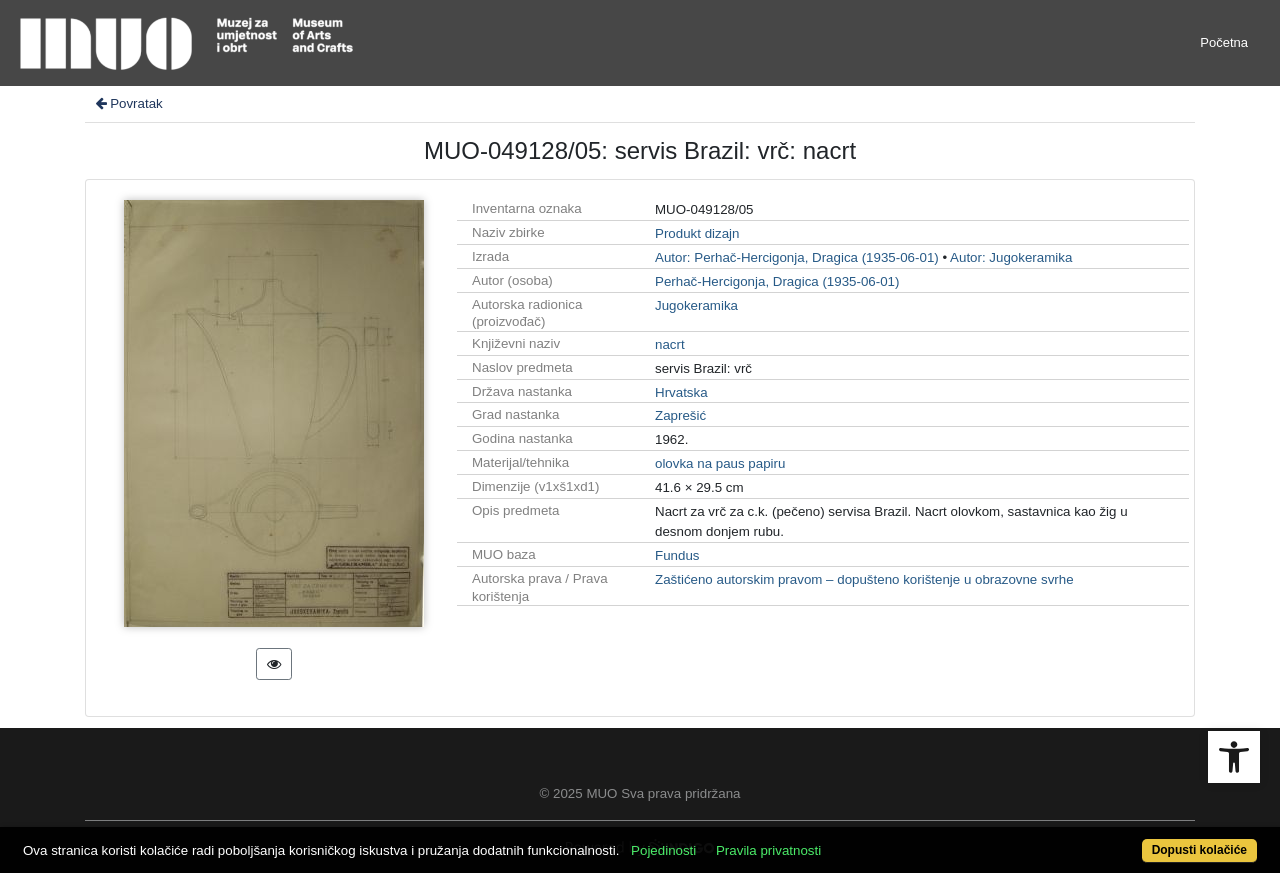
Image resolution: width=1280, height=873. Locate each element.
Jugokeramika (696, 305)
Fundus (677, 555)
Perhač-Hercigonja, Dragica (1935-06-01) (777, 281)
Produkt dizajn (697, 233)
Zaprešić (680, 415)
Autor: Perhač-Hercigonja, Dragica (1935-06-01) (797, 257)
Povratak (128, 103)
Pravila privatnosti (768, 850)
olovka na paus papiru (720, 463)
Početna (1224, 42)
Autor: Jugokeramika (1011, 257)
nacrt (670, 344)
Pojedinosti (663, 850)
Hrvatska (681, 392)
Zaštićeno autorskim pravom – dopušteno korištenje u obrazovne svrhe (864, 579)
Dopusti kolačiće (1199, 850)
